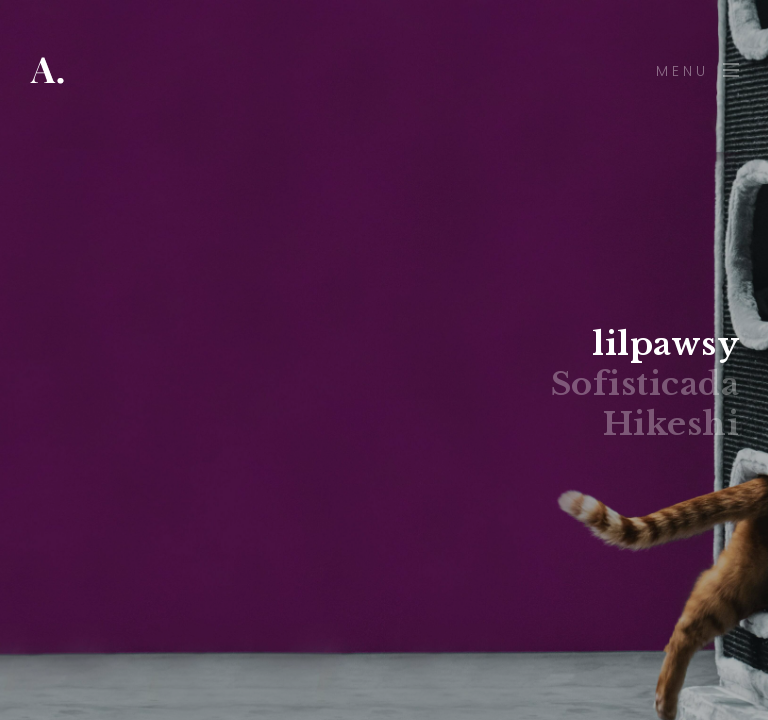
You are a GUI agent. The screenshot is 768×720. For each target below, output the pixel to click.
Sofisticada (645, 384)
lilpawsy (665, 344)
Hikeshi (671, 424)
